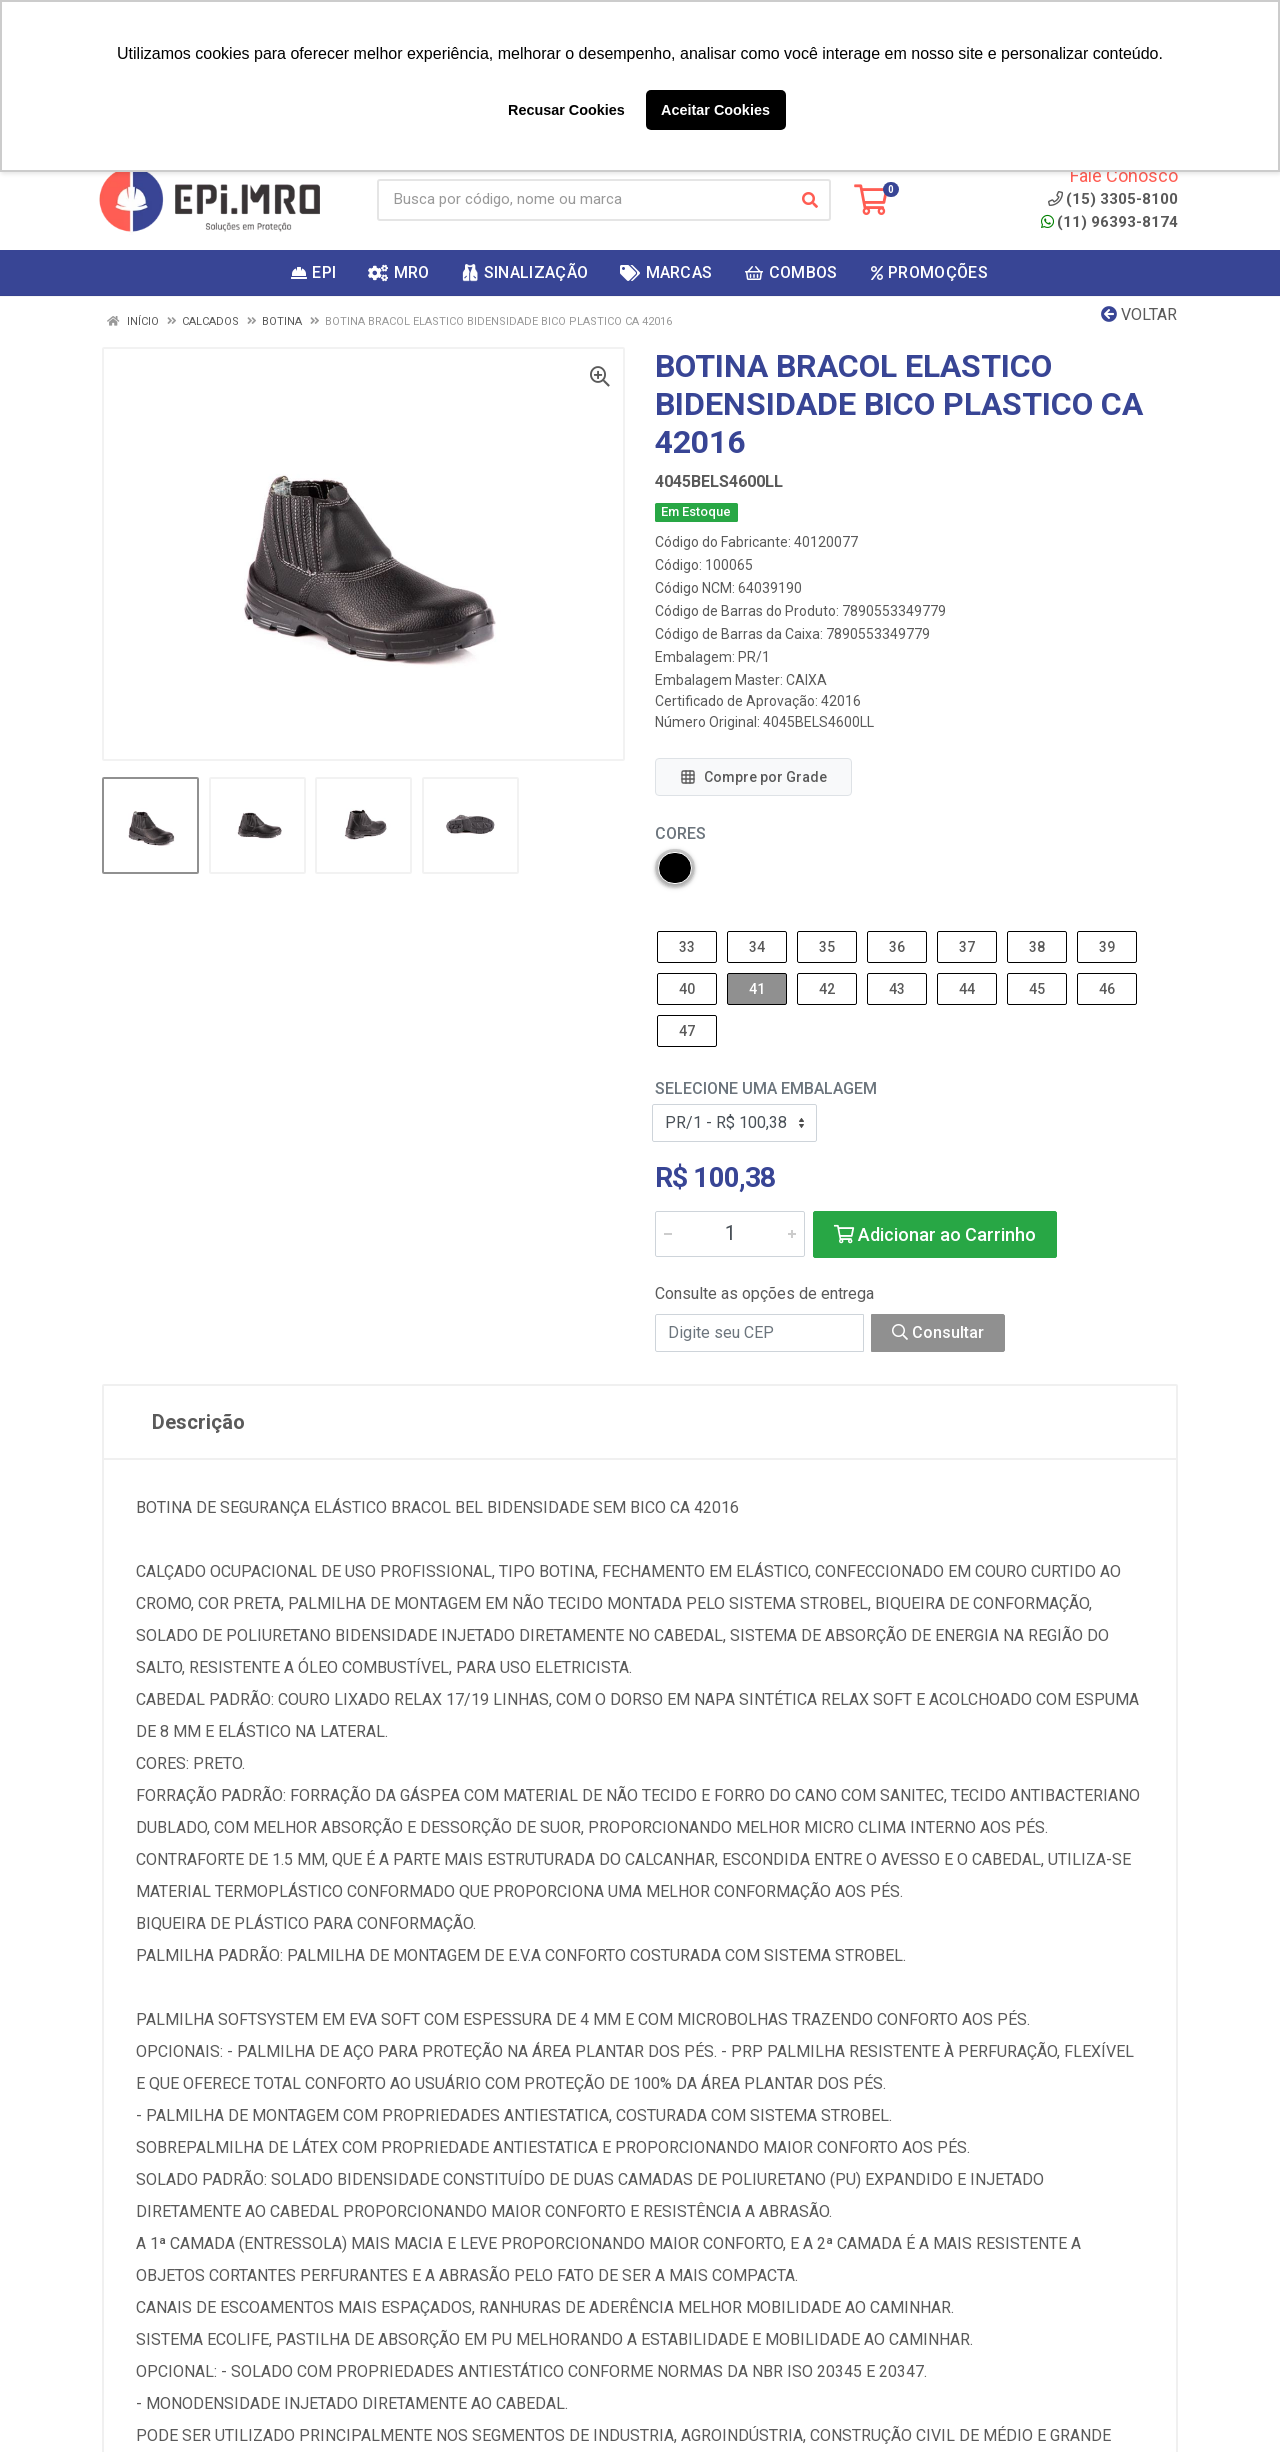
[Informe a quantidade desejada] (730, 1234)
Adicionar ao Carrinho (935, 1234)
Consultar (938, 1332)
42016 (841, 701)
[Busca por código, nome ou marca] (583, 200)
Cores (680, 833)
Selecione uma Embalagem (766, 1088)
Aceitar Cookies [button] (715, 110)
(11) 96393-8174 (1109, 222)
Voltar (1139, 314)
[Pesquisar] (810, 200)
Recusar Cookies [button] (566, 110)
